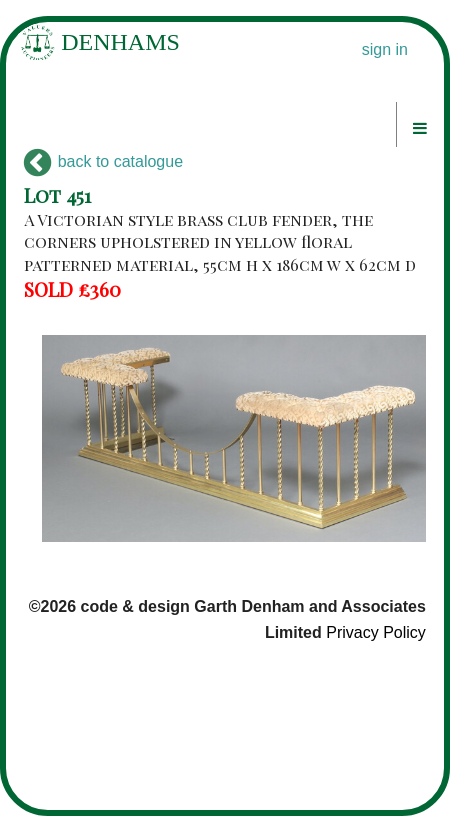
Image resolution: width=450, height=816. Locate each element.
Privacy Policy (376, 632)
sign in (385, 49)
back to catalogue (103, 161)
